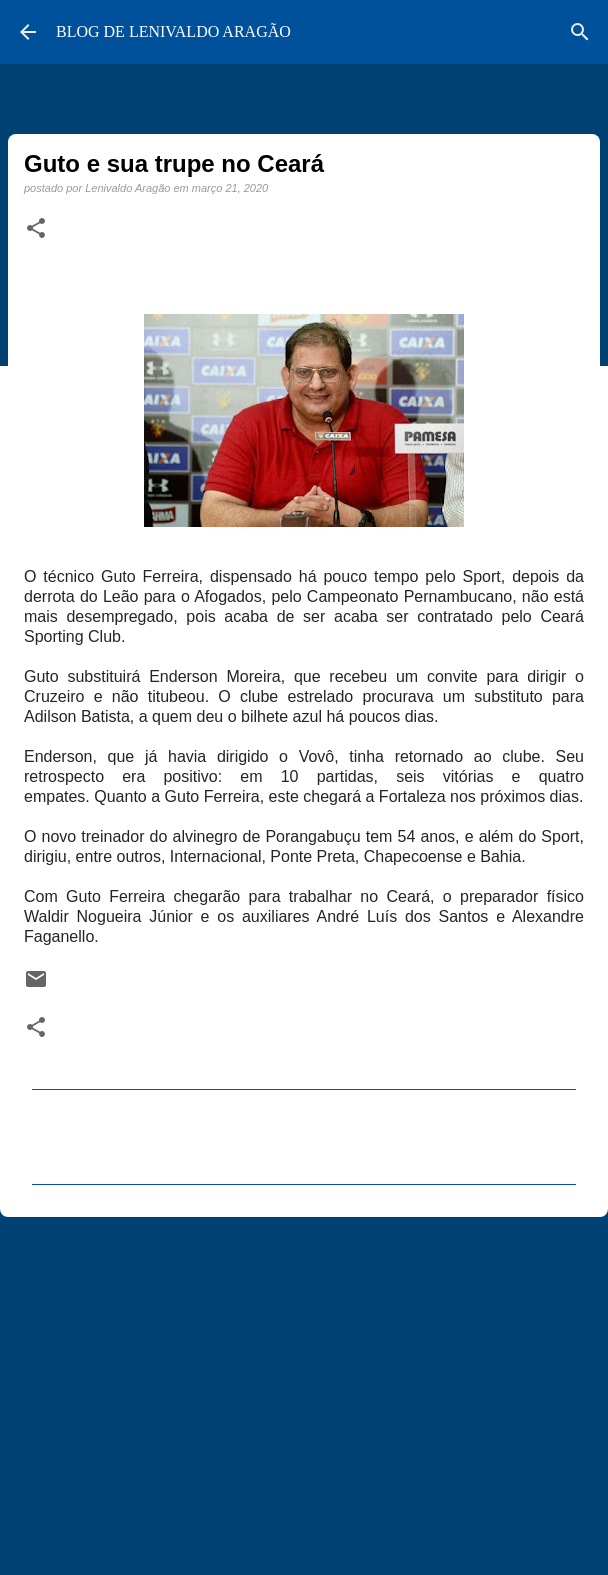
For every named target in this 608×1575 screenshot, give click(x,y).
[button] (36, 229)
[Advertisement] (304, 1387)
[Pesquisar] (580, 32)
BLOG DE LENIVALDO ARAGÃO (173, 31)
